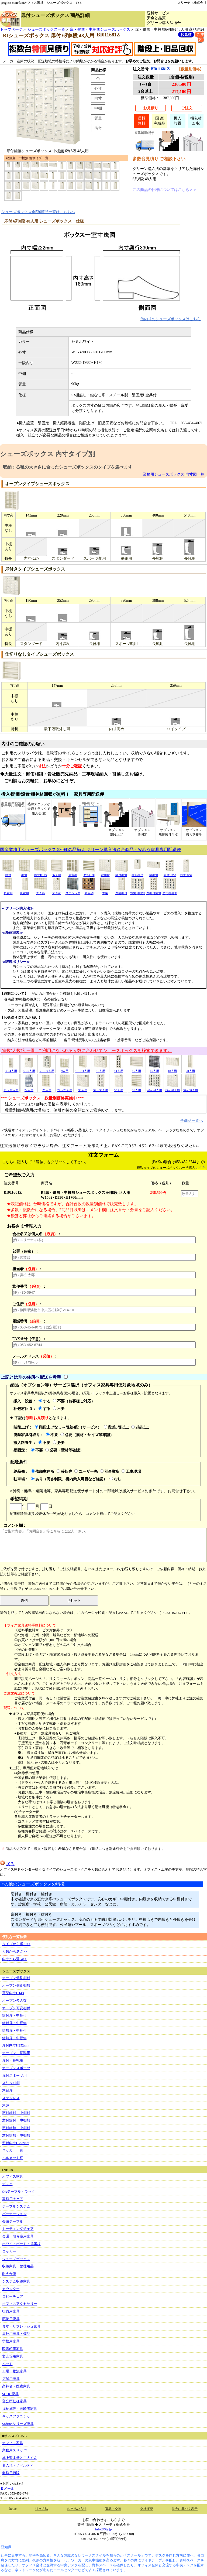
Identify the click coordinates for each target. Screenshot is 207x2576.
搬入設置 (177, 120)
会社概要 (146, 2509)
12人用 (100, 1069)
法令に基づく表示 (185, 2509)
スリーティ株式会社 (191, 3)
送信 (24, 1600)
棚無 (24, 873)
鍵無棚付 (137, 873)
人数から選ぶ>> (14, 1951)
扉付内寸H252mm (15, 2045)
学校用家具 (11, 2341)
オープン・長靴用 (16, 2053)
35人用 (118, 1088)
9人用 (64, 1069)
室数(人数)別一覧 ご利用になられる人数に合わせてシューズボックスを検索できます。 (86, 1050)
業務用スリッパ (14, 2450)
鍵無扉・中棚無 (14, 2038)
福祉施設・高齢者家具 (19, 2409)
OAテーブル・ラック (18, 2191)
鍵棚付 (105, 873)
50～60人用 (190, 1088)
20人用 (190, 1069)
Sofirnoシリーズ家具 (18, 2424)
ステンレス (73, 891)
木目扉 (7, 2090)
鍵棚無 (153, 873)
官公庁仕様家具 (14, 2401)
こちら (201, 1168)
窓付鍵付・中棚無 (16, 2120)
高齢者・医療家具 (16, 2386)
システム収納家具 (16, 2281)
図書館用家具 (12, 2349)
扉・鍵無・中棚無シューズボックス (100, 29)
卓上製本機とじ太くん (19, 2458)
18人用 (172, 1069)
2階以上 (140, 1427)
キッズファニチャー (18, 2416)
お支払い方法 (77, 2509)
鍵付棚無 (121, 873)
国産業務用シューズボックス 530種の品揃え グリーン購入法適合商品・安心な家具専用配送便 (90, 849)
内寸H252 (170, 873)
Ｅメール (7, 2488)
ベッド (7, 2364)
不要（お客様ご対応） (74, 1401)
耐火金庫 (9, 2274)
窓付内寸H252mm (15, 2143)
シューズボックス (16, 2259)
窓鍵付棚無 (137, 891)
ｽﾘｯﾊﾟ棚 (89, 873)
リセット (74, 1600)
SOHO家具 (10, 2394)
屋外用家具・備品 (16, 2334)
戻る (7, 1863)
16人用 (154, 1069)
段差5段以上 (116, 1427)
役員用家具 (11, 2311)
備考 (98, 128)
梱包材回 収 (196, 120)
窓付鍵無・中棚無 (16, 2135)
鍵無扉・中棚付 (14, 2030)
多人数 (56, 873)
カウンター (11, 2289)
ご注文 (186, 108)
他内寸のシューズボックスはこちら (170, 319)
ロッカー (9, 2251)
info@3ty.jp (103, 2529)
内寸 (98, 98)
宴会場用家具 (12, 2356)
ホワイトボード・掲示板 (21, 2244)
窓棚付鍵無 (153, 891)
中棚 (98, 108)
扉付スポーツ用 (14, 2075)
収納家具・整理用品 (18, 2266)
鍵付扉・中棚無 (14, 2023)
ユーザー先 (86, 1471)
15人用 (136, 1069)
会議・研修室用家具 (18, 2236)
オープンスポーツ (16, 2068)
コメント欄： (103, 1542)
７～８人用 (46, 1069)
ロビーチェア (12, 2296)
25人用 (47, 1088)
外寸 (98, 88)
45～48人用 (172, 1088)
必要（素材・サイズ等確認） (87, 1435)
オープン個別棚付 (16, 1978)
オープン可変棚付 (16, 2008)
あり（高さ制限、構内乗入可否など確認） (69, 1479)
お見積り (150, 108)
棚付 (8, 873)
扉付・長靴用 (12, 2060)
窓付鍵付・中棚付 (16, 2113)
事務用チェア (12, 2199)
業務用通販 (11, 2473)
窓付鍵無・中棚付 (16, 2128)
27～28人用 (64, 1088)
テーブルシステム (16, 2206)
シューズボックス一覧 (46, 29)
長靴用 (8, 891)
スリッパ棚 (11, 2083)
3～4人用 (11, 1069)
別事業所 (109, 1471)
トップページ (11, 29)
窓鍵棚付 (121, 891)
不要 (59, 1408)
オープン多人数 (14, 2000)
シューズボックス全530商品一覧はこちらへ (38, 212)
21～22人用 (11, 1088)
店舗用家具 (11, 2379)
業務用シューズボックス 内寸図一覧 (173, 474)
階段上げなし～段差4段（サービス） (68, 1427)
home (13, 2508)
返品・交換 (113, 2509)
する (44, 1401)
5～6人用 (29, 1069)
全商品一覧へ (191, 1120)
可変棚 (73, 873)
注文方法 (41, 2509)
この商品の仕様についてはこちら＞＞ (165, 189)
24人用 (29, 1088)
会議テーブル (12, 2221)
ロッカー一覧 (12, 2150)
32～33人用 (100, 1088)
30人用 (82, 1088)
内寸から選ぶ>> (14, 1959)
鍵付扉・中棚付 (14, 2015)
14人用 (118, 1069)
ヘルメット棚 (12, 2158)
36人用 (136, 1088)
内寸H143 (40, 873)
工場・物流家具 (14, 2371)
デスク (7, 2184)
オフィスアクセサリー (19, 2304)
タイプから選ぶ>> (16, 1944)
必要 (59, 1442)
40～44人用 (154, 1088)
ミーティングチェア (18, 2229)
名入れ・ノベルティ (18, 2465)
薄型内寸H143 (13, 1993)
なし (115, 1479)
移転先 (64, 1471)
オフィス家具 (12, 2176)
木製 (105, 891)
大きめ (40, 891)
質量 (98, 118)
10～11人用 (82, 1069)
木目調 (88, 891)
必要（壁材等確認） (64, 1450)
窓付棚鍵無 (170, 891)
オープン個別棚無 (16, 1985)
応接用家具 (11, 2319)
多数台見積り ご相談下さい (159, 158)
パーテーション (14, 2214)
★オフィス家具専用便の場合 (31, 1714)
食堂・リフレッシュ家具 (21, 2326)
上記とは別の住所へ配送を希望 (31, 1377)
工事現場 (131, 1471)
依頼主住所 (42, 1471)
